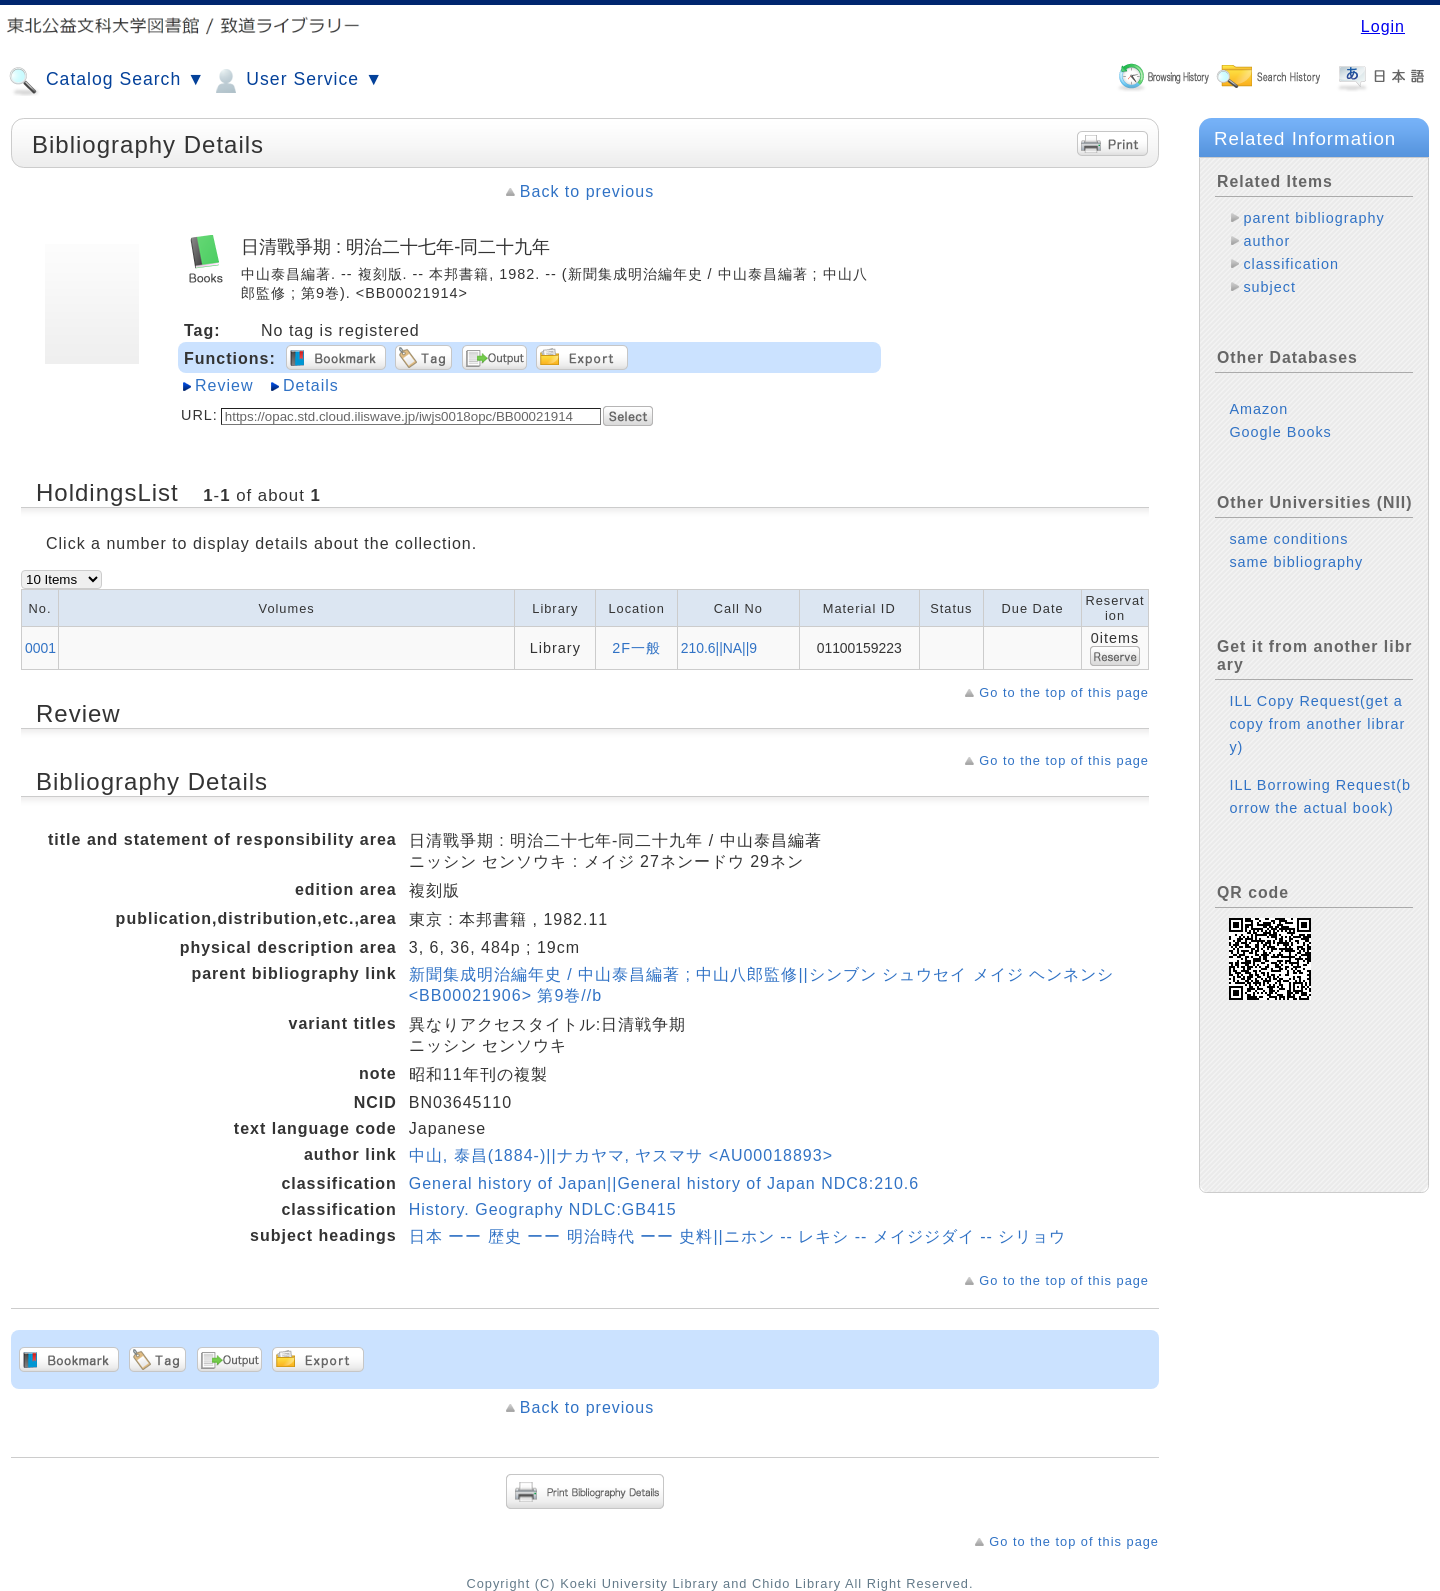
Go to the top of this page (1064, 692)
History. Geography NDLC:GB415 (543, 1209)
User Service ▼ (296, 81)
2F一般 (636, 648)
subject (1269, 287)
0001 (40, 648)
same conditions (1288, 539)
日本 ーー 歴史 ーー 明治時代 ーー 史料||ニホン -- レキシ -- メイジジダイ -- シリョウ (738, 1236)
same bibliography (1296, 562)
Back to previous (587, 191)
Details (311, 385)
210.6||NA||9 (719, 648)
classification (1291, 264)
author (1266, 241)
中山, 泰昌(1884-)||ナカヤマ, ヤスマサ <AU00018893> (621, 1155)
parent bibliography (1313, 218)
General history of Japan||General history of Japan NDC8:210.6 (664, 1183)
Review (224, 385)
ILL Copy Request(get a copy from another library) (1317, 724)
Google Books (1280, 432)
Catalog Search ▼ (106, 81)
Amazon (1258, 409)
